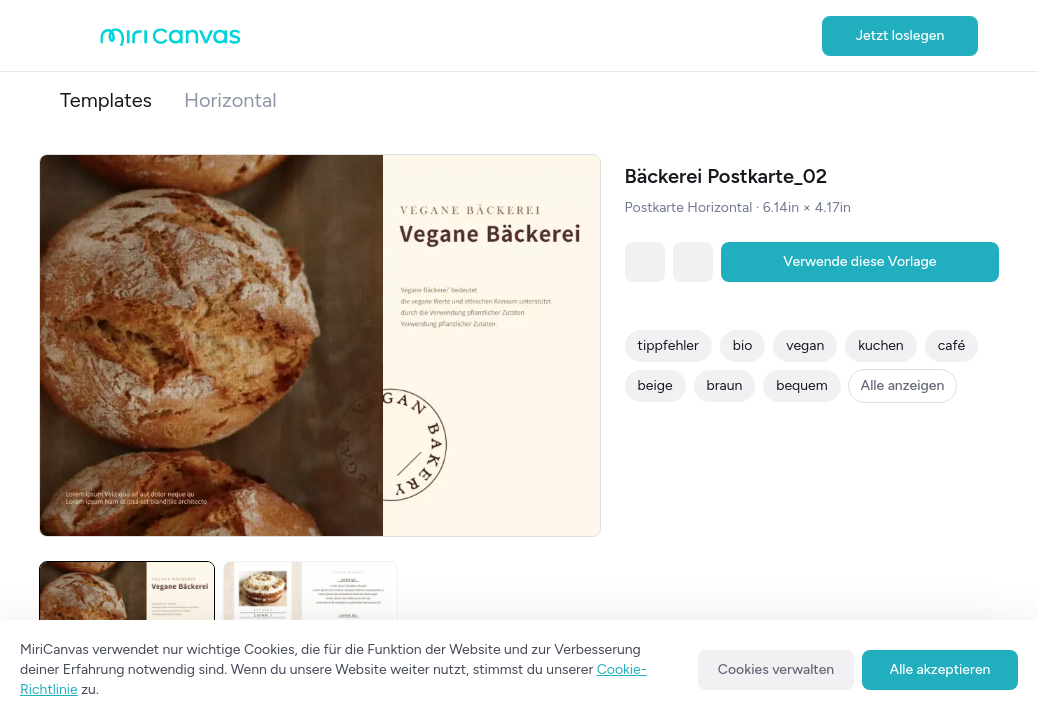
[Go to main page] (170, 41)
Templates (106, 100)
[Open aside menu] (80, 36)
